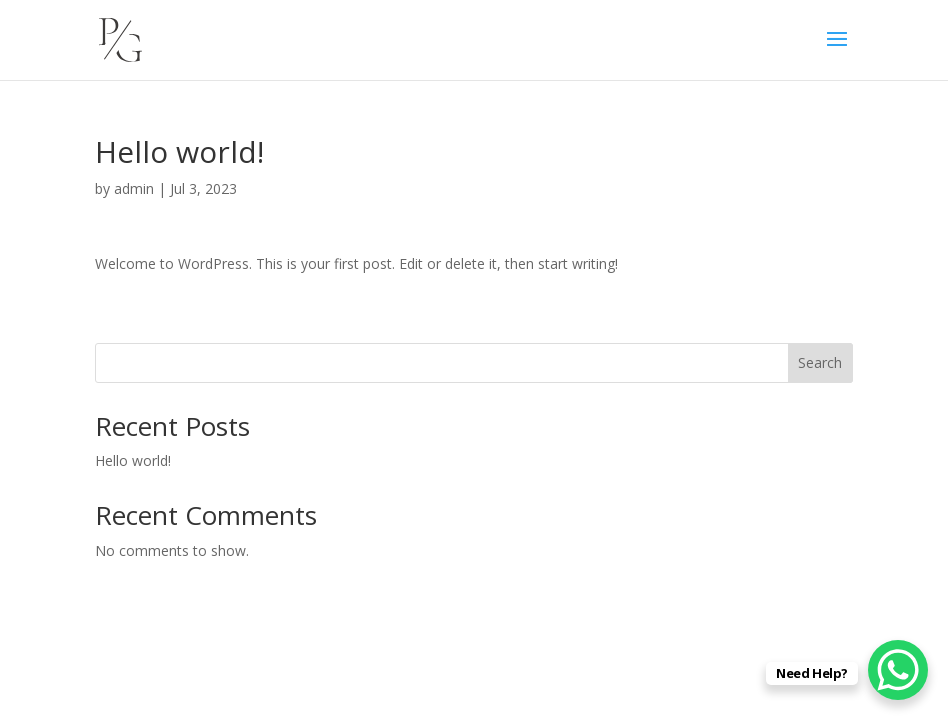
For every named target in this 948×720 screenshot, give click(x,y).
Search (820, 362)
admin (134, 188)
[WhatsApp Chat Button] (898, 670)
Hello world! (133, 460)
